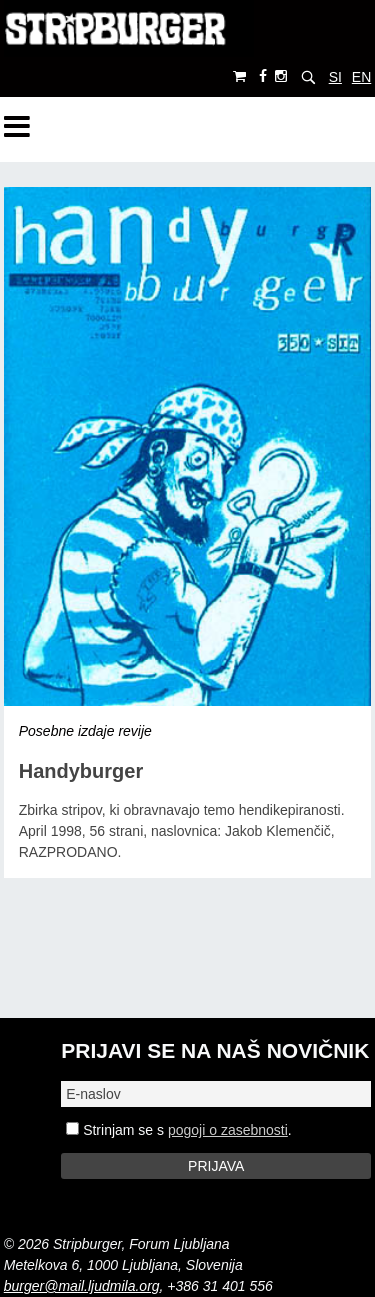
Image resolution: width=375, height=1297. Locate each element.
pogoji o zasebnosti (228, 1130)
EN (361, 77)
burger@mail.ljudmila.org (82, 1286)
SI (335, 77)
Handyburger (81, 771)
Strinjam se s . (178, 1130)
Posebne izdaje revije (85, 731)
